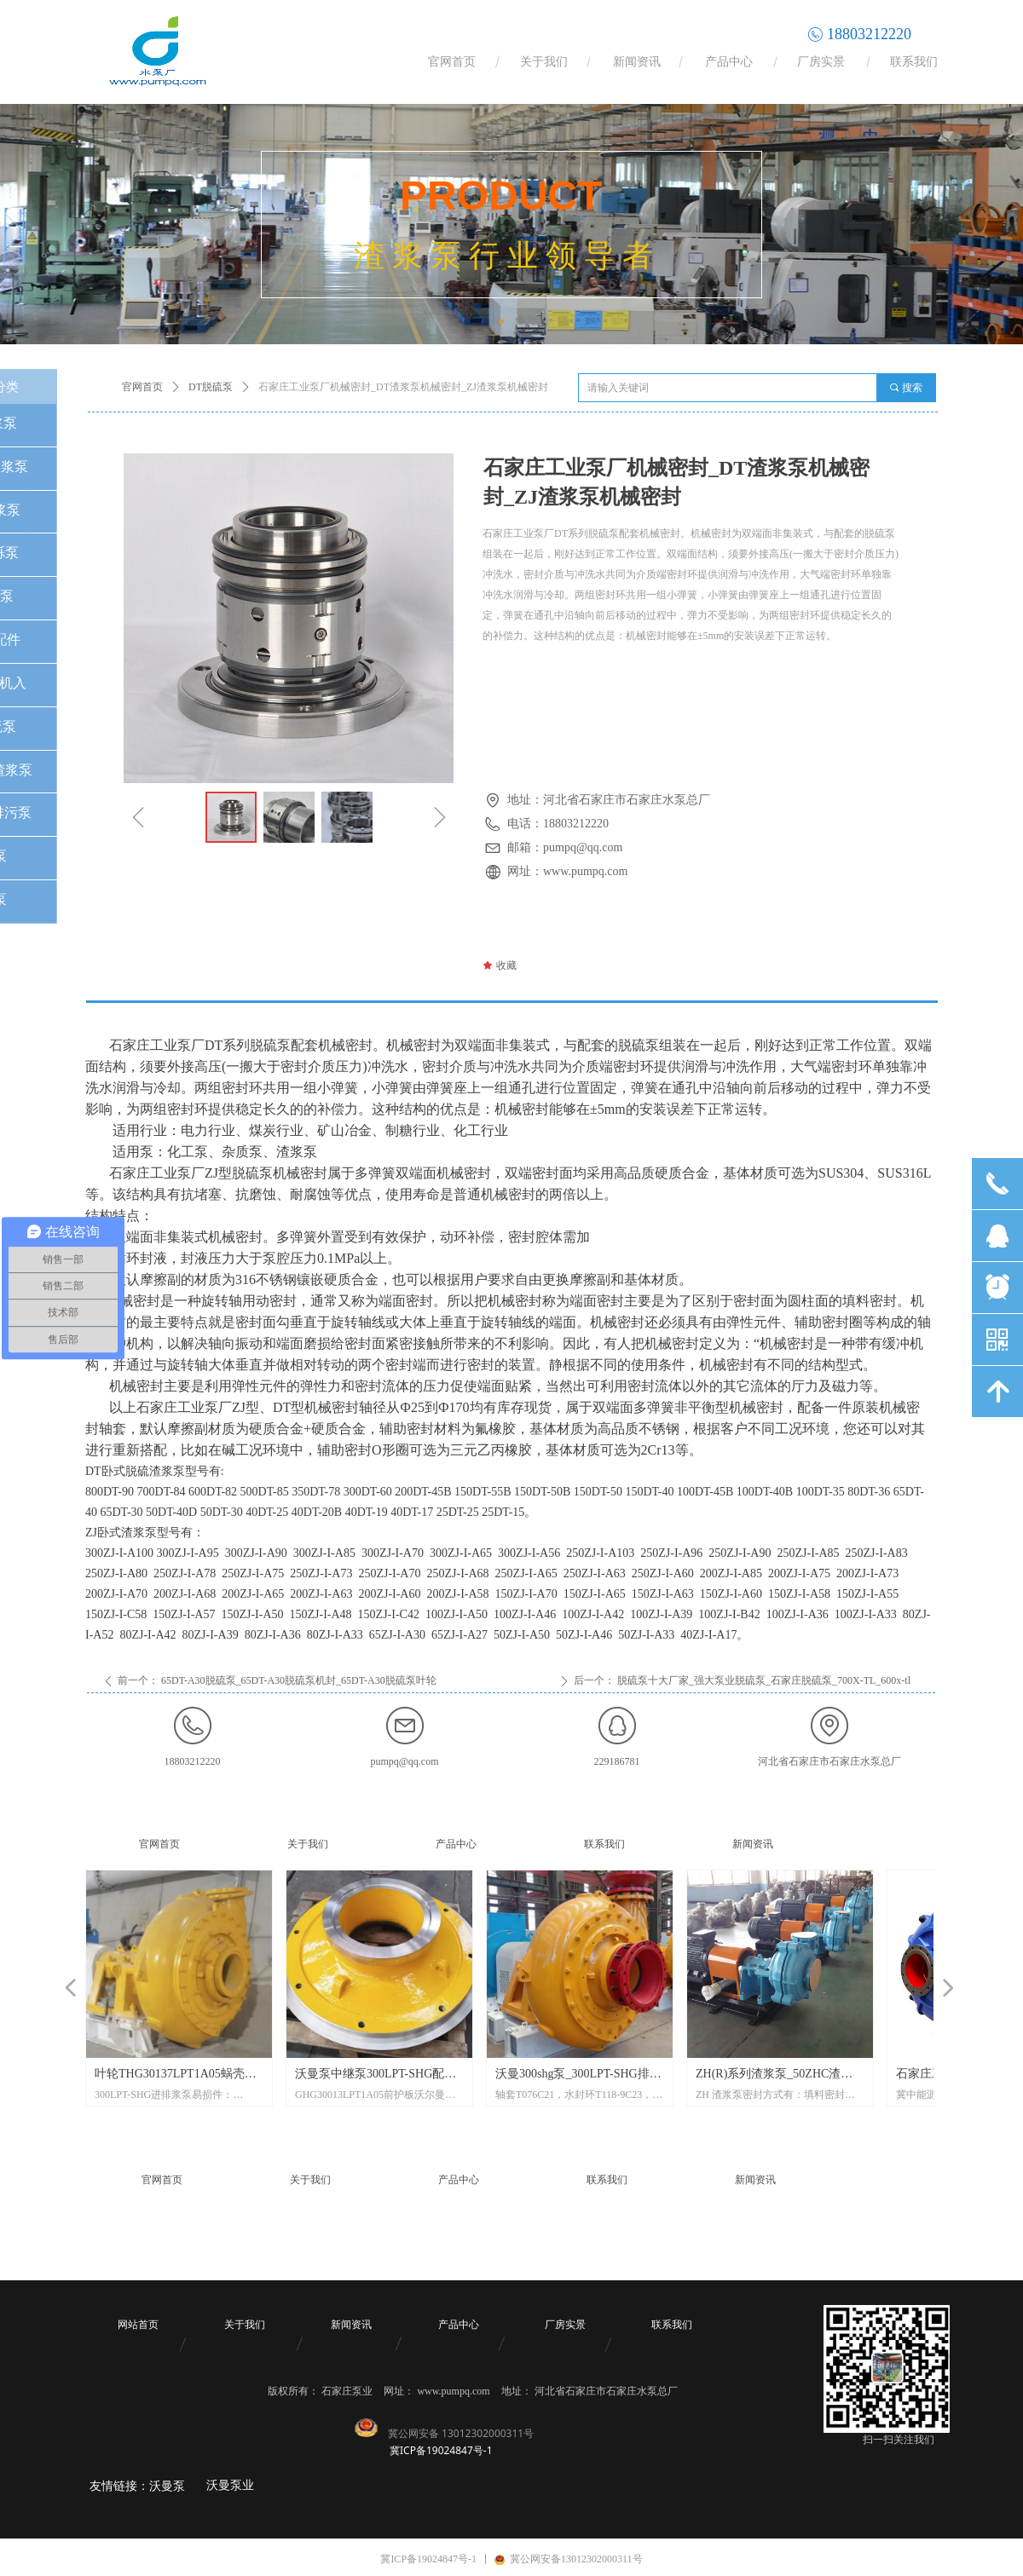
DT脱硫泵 (210, 387)
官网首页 (142, 387)
